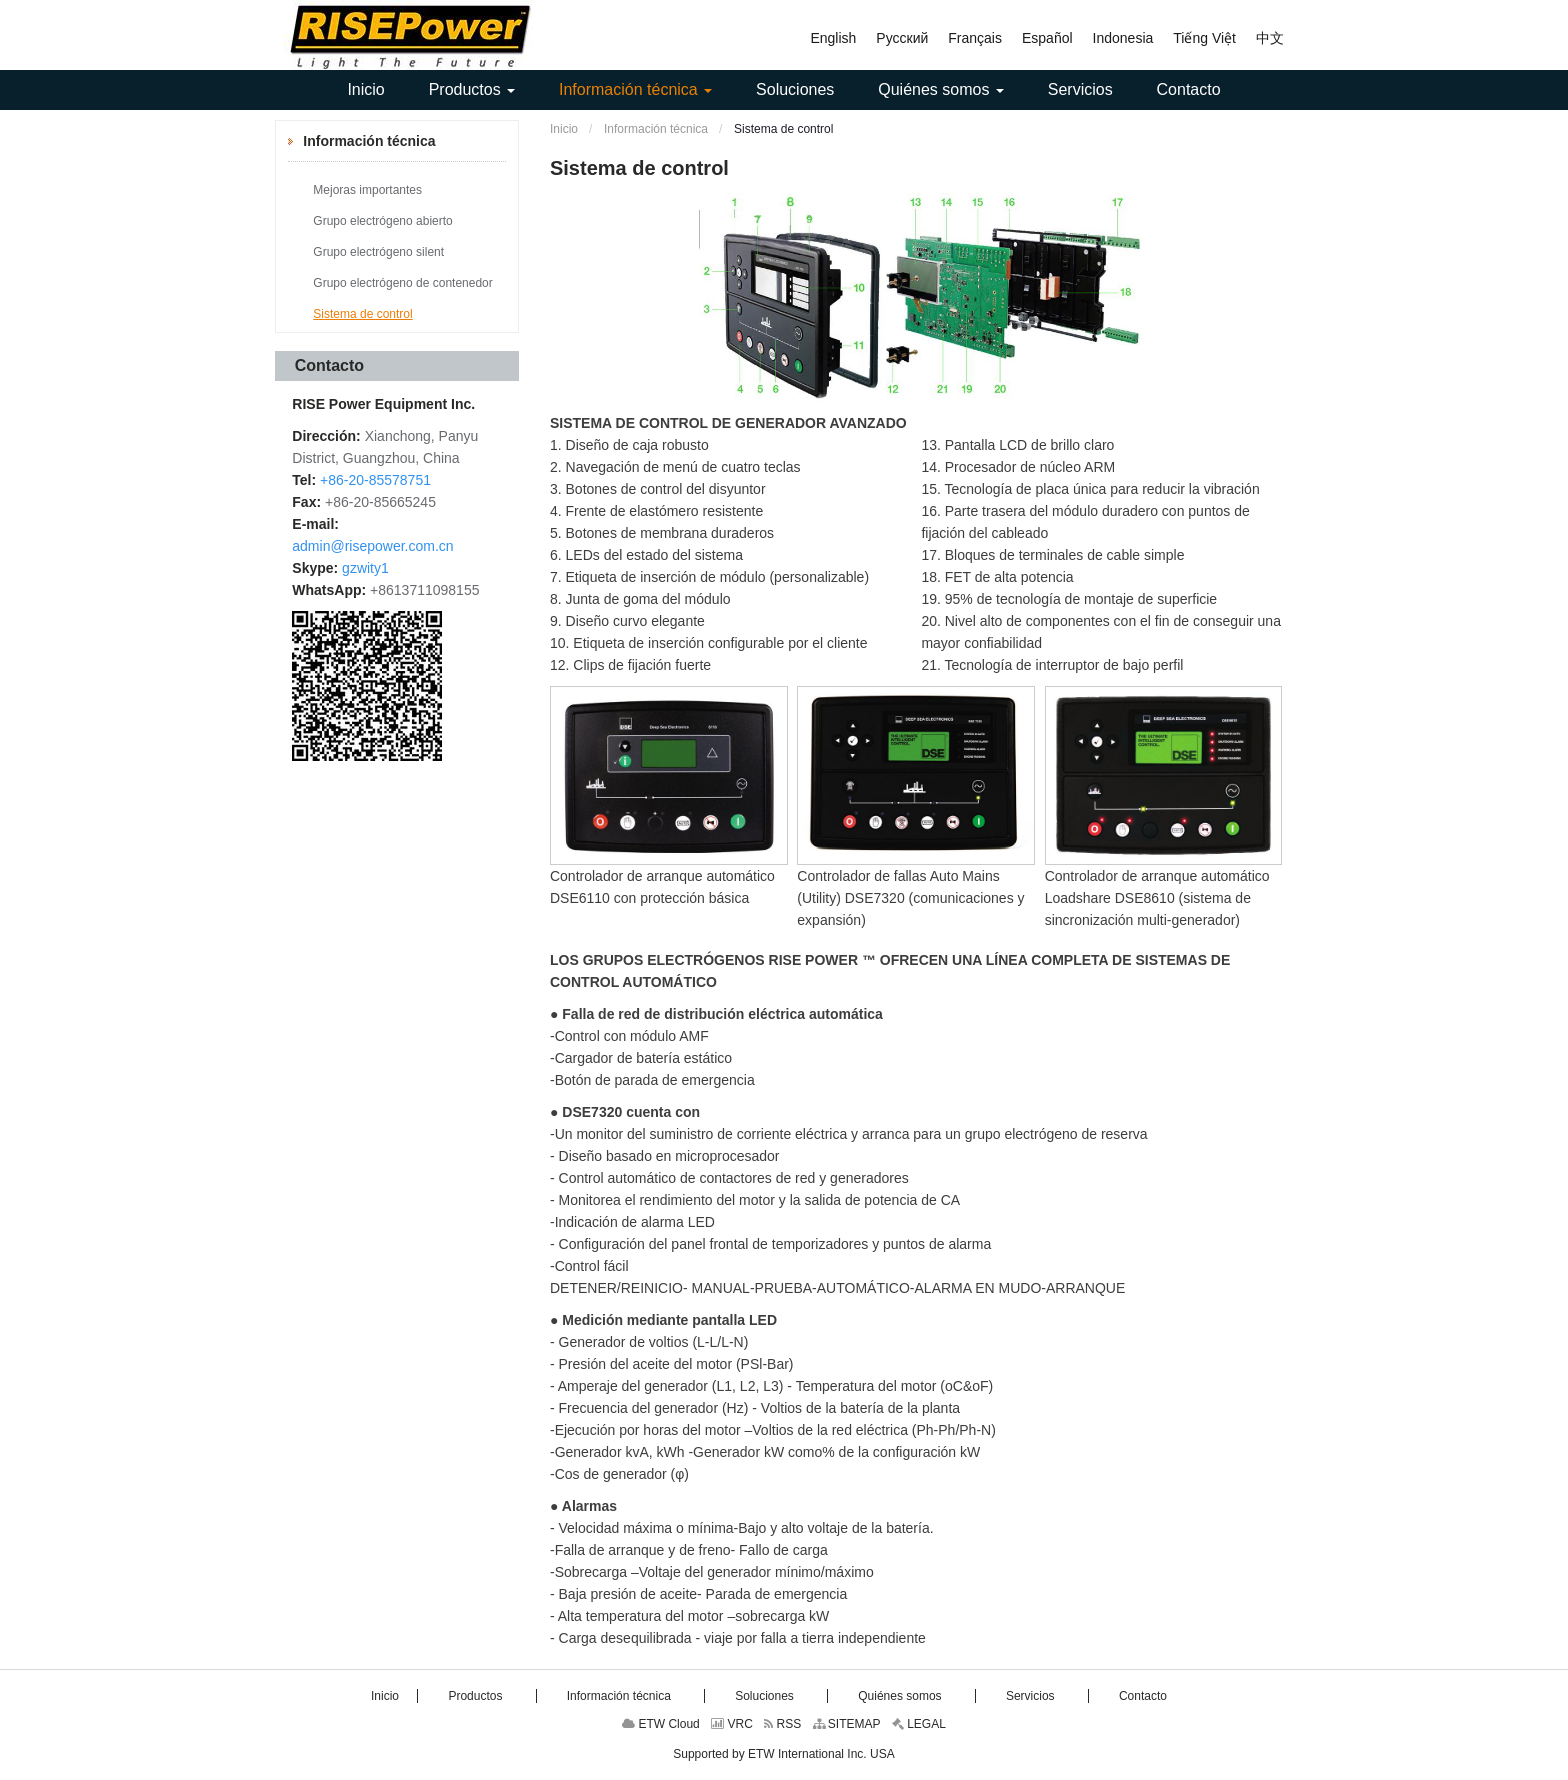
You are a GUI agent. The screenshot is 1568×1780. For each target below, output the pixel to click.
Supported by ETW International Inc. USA (783, 1754)
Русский (902, 38)
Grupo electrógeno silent (378, 252)
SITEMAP (847, 1724)
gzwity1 (365, 568)
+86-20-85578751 (375, 480)
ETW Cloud (661, 1724)
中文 (1270, 38)
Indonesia (1123, 38)
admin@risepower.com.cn (372, 546)
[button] (472, 90)
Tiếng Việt (1204, 38)
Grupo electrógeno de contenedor (402, 283)
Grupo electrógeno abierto (382, 221)
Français (975, 38)
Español (1047, 38)
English (833, 38)
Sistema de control (362, 314)
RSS (782, 1724)
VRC (732, 1724)
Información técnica (654, 129)
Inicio (564, 129)
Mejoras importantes (367, 190)
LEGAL (919, 1724)
